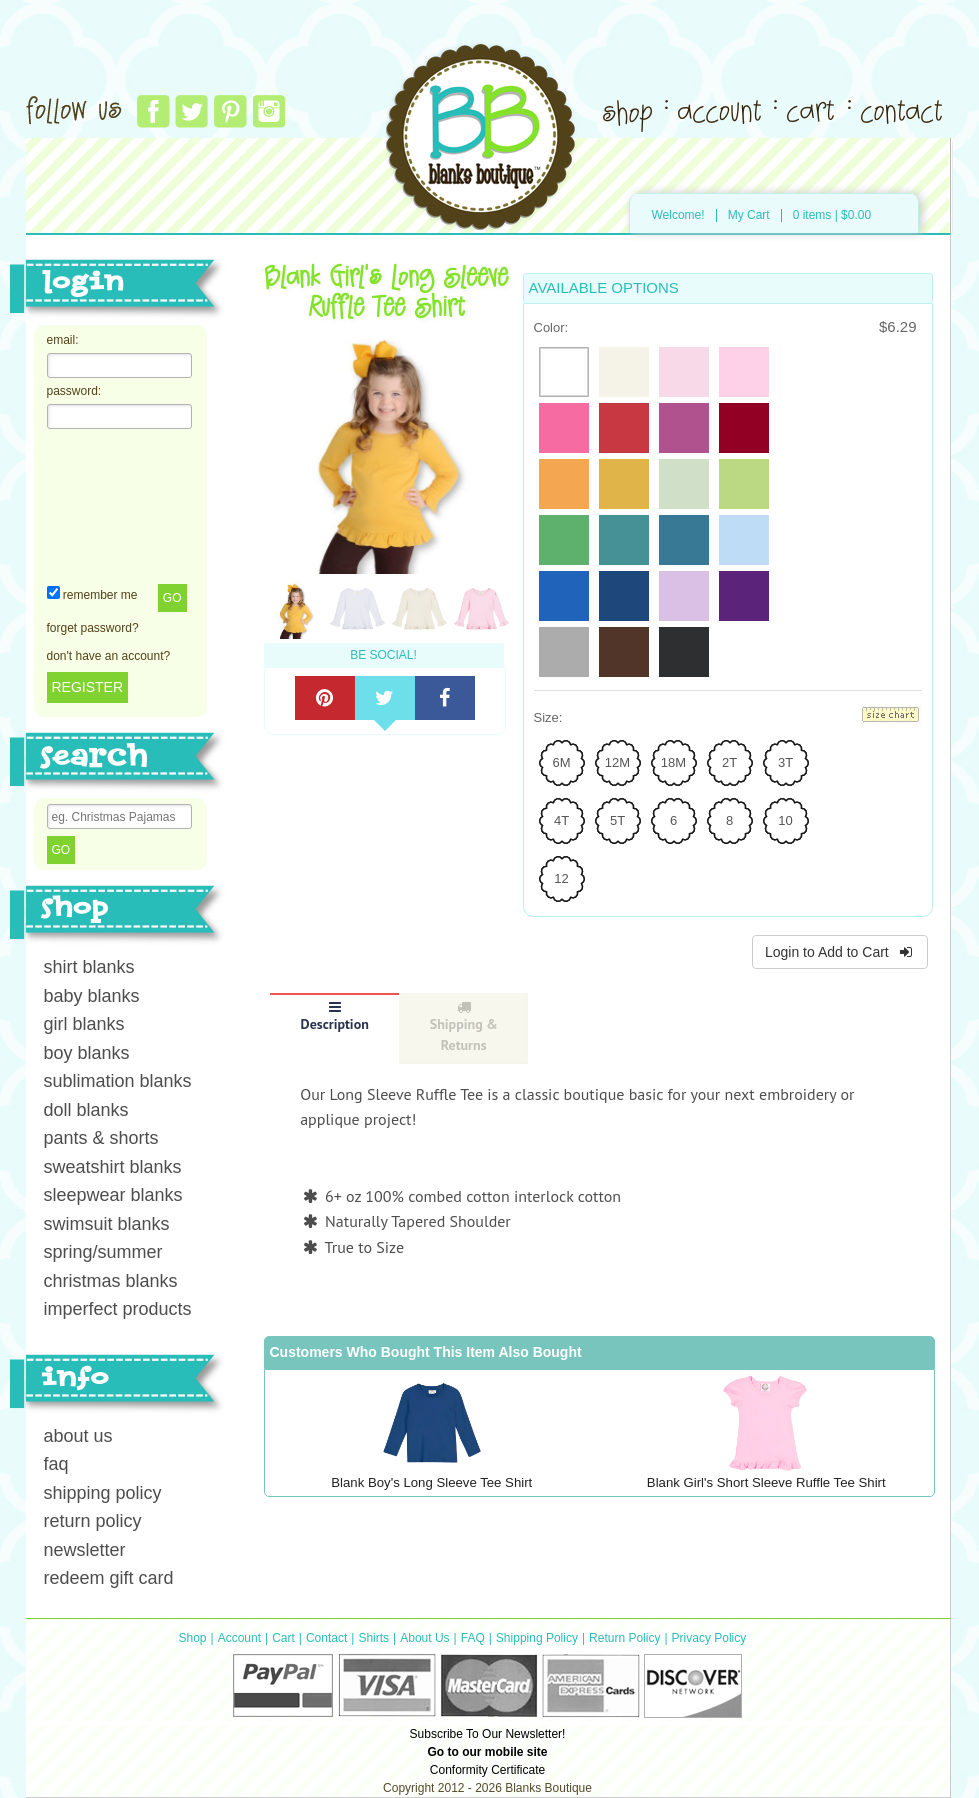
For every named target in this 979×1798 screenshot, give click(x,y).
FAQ (473, 1638)
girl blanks (84, 1024)
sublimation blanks (118, 1081)
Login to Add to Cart (840, 952)
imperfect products (118, 1309)
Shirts (373, 1638)
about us (78, 1436)
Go (172, 598)
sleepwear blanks (113, 1195)
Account (239, 1638)
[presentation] (129, 505)
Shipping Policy (537, 1638)
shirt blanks (89, 967)
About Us (424, 1638)
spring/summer (103, 1252)
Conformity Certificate (487, 1770)
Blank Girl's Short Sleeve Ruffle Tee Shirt (766, 1482)
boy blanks (87, 1053)
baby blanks (92, 996)
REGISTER (88, 687)
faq (56, 1464)
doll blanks (86, 1110)
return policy (93, 1521)
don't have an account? (109, 656)
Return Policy (624, 1638)
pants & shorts (101, 1138)
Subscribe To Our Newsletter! (488, 1734)
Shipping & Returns (464, 1027)
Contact (326, 1638)
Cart (283, 1638)
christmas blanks (111, 1281)
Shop (193, 1638)
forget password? (93, 628)
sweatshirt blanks (113, 1167)
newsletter (85, 1550)
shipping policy (103, 1493)
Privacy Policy (709, 1638)
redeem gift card (109, 1578)
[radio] (564, 372)
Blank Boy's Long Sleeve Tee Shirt (431, 1482)
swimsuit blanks (107, 1224)
